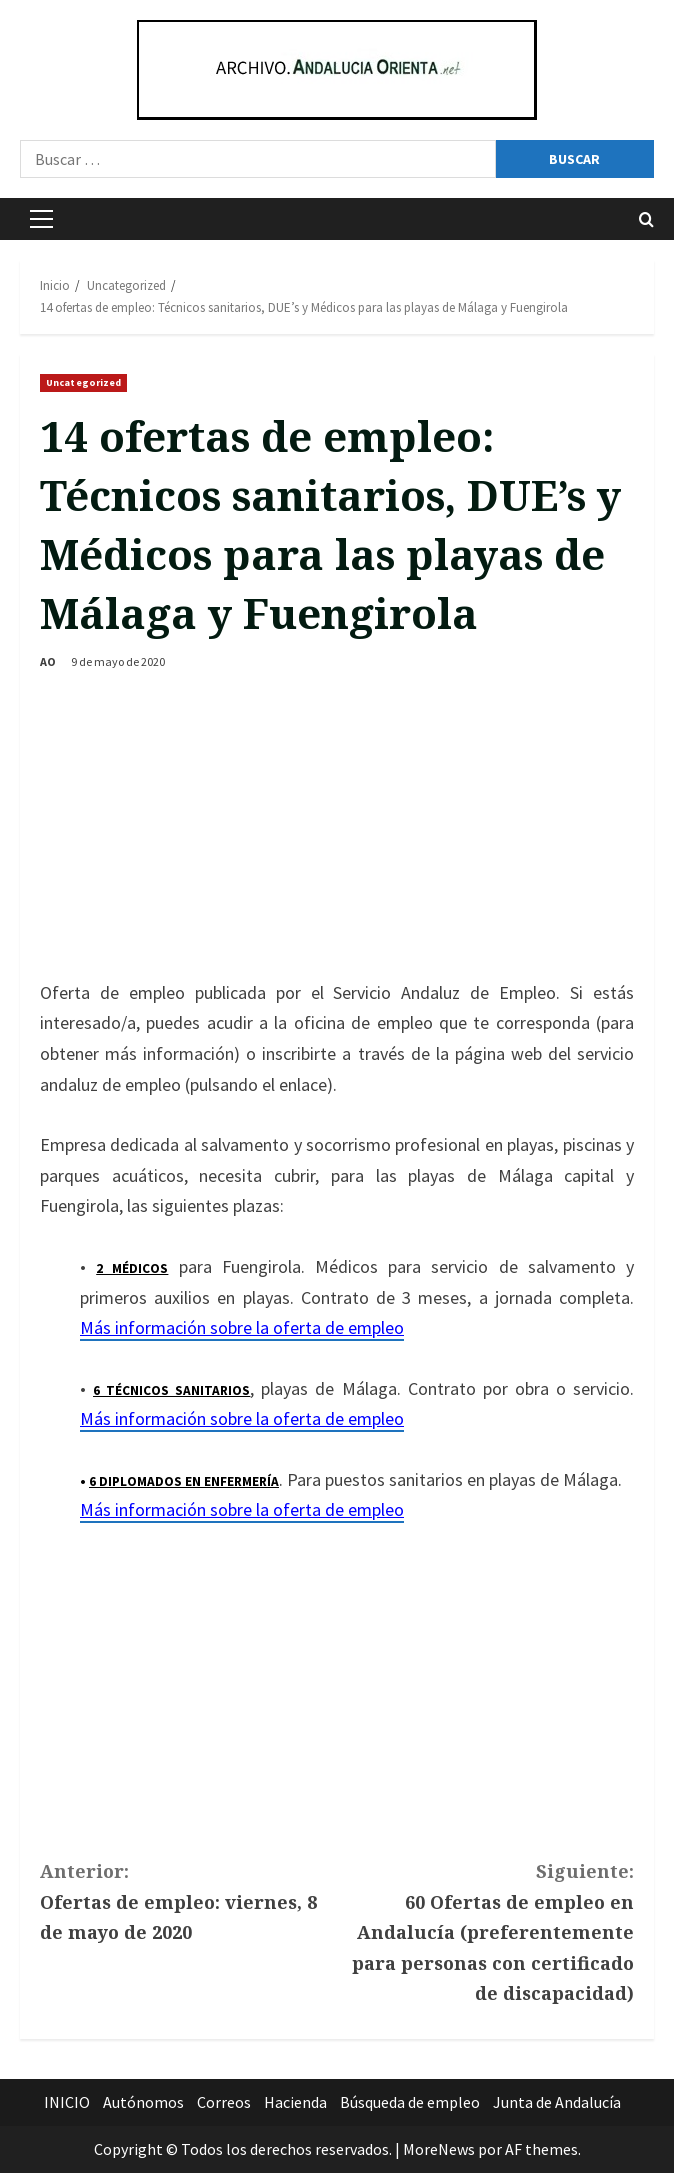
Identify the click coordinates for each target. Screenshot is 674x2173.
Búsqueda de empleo (410, 2102)
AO (48, 661)
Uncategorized (83, 382)
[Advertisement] (337, 828)
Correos (224, 2102)
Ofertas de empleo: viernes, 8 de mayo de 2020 (188, 1900)
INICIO (67, 2102)
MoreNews (439, 2149)
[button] (41, 219)
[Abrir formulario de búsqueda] (646, 219)
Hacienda (295, 2102)
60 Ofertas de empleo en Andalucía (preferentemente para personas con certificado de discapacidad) (485, 1930)
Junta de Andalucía (557, 2102)
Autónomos (143, 2102)
